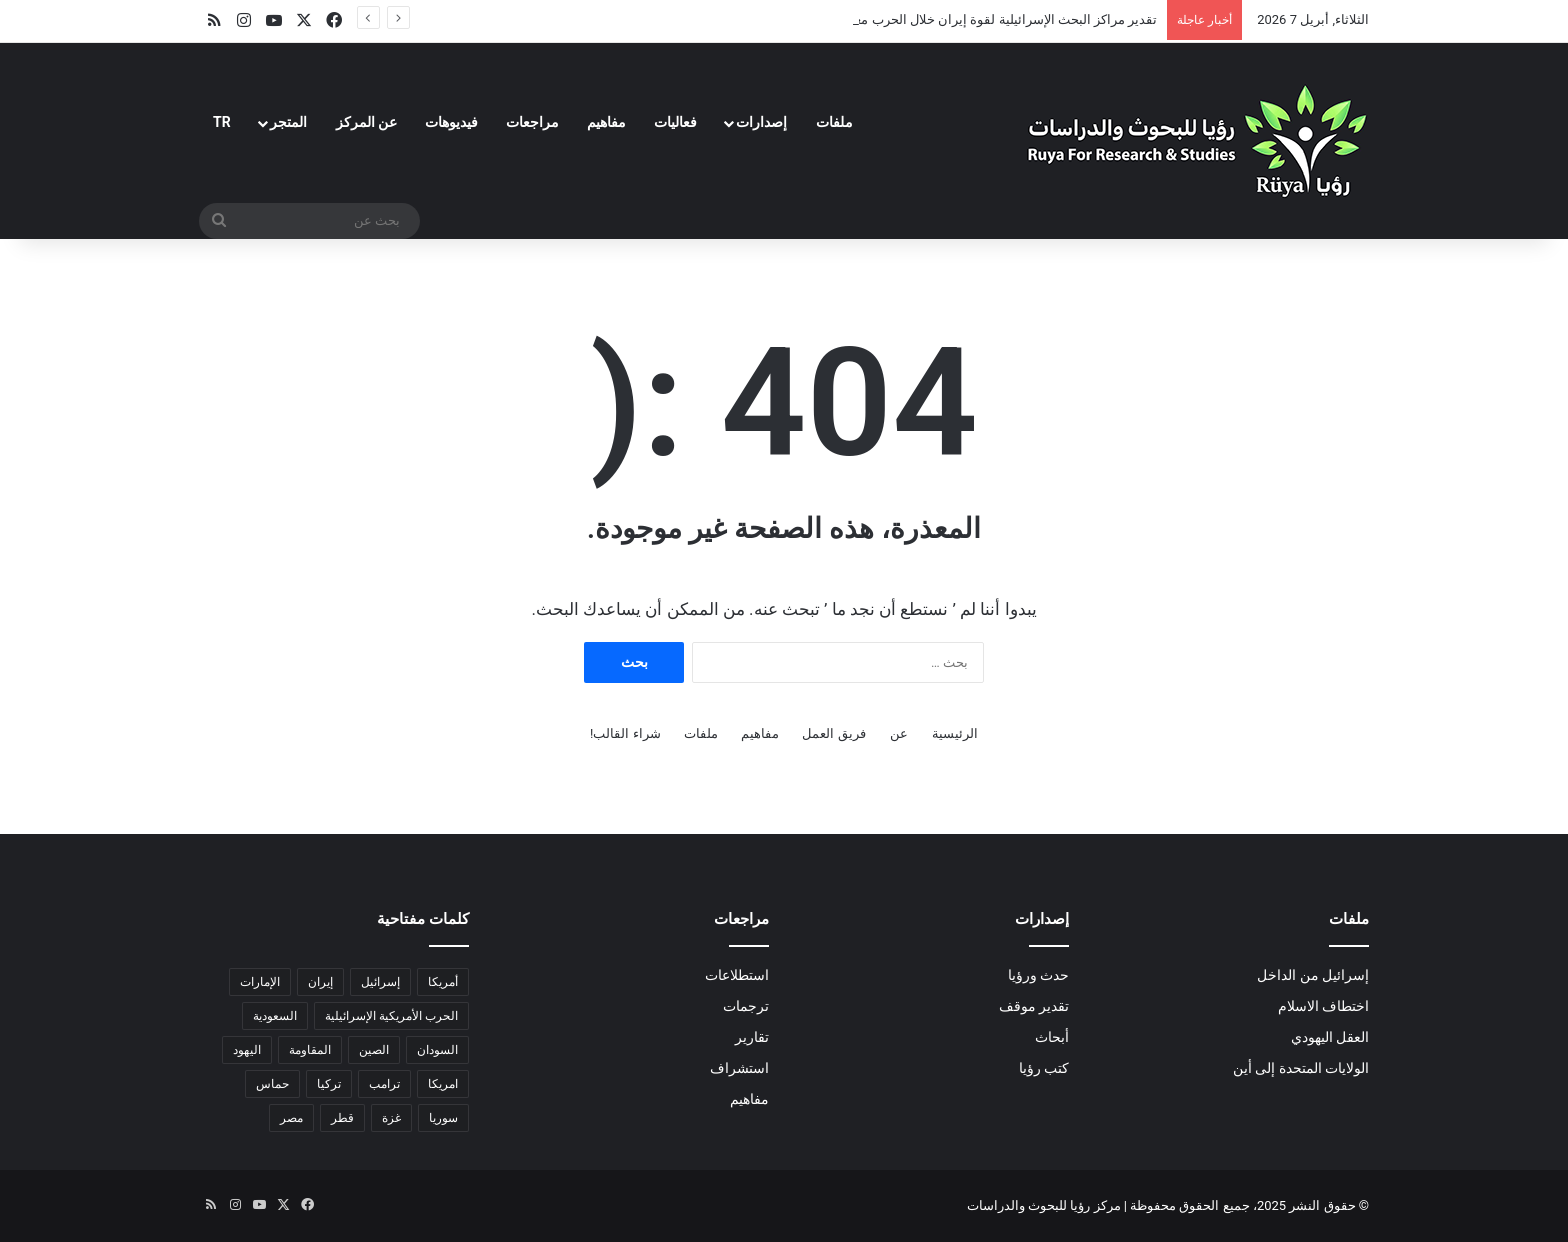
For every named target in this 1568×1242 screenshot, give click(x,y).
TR (222, 122)
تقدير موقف (1034, 1006)
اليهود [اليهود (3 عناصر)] (247, 1050)
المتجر (288, 122)
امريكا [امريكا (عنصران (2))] (443, 1084)
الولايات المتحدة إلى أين (1301, 1068)
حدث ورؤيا (1038, 975)
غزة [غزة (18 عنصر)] (391, 1118)
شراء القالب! (625, 733)
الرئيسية (955, 733)
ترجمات (746, 1006)
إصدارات (761, 122)
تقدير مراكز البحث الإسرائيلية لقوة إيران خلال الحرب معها (1001, 19)
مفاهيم (606, 122)
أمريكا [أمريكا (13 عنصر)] (443, 982)
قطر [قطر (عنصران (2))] (342, 1118)
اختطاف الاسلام (1323, 1006)
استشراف (739, 1068)
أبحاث (1052, 1037)
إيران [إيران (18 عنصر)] (320, 982)
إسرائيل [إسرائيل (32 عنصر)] (380, 982)
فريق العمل (833, 733)
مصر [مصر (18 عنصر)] (291, 1118)
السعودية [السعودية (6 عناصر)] (275, 1016)
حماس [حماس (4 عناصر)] (272, 1084)
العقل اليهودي (1330, 1037)
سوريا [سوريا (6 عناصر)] (443, 1118)
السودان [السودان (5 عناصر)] (437, 1050)
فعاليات (675, 122)
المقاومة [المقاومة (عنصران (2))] (310, 1050)
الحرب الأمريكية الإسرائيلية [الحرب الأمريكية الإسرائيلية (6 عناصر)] (391, 1016)
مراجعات (532, 122)
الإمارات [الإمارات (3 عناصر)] (260, 982)
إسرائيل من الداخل (1313, 975)
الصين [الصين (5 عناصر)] (374, 1050)
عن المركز (366, 122)
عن (899, 733)
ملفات (834, 122)
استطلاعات (737, 975)
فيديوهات (451, 122)
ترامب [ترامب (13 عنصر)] (384, 1084)
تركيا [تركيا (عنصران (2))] (329, 1084)
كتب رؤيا (1044, 1068)
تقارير (752, 1037)
